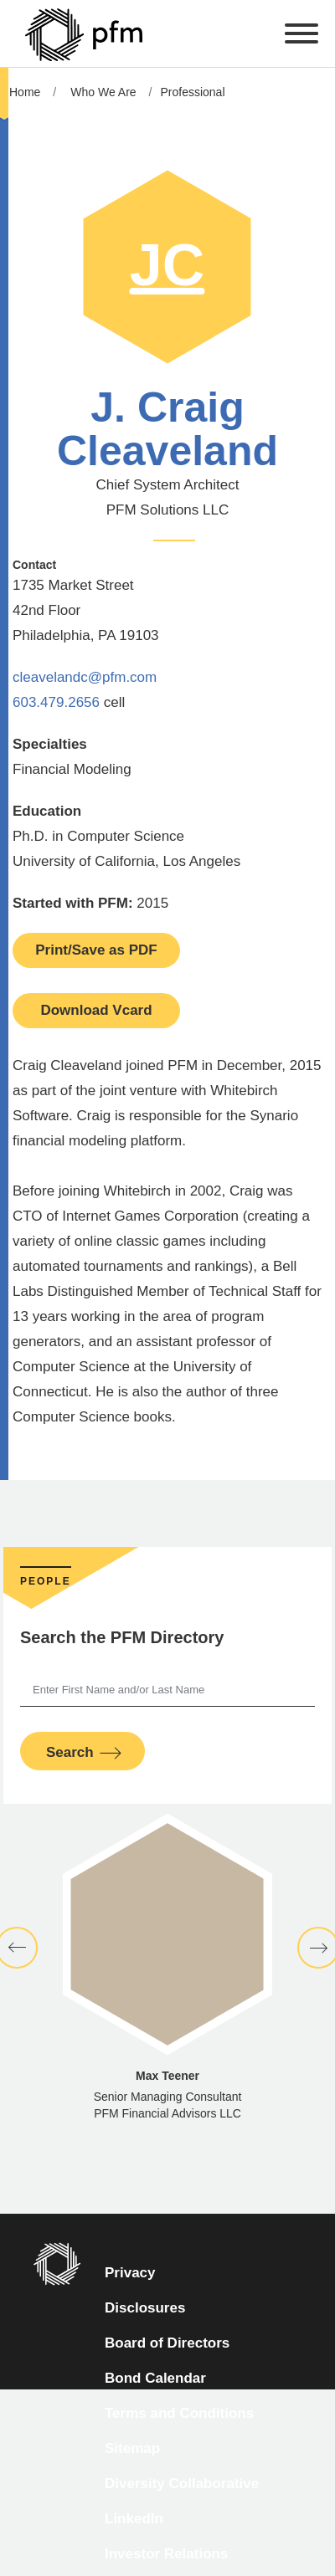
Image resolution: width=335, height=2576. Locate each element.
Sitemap (132, 2448)
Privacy (130, 2273)
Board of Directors (167, 2343)
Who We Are (103, 92)
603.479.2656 (56, 702)
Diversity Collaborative (182, 2483)
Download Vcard (96, 1010)
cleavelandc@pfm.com (85, 677)
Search (70, 1752)
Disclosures (145, 2308)
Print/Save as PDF (96, 950)
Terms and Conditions (179, 2413)
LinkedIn (134, 2519)
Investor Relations (166, 2554)
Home (24, 92)
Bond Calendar (155, 2378)
